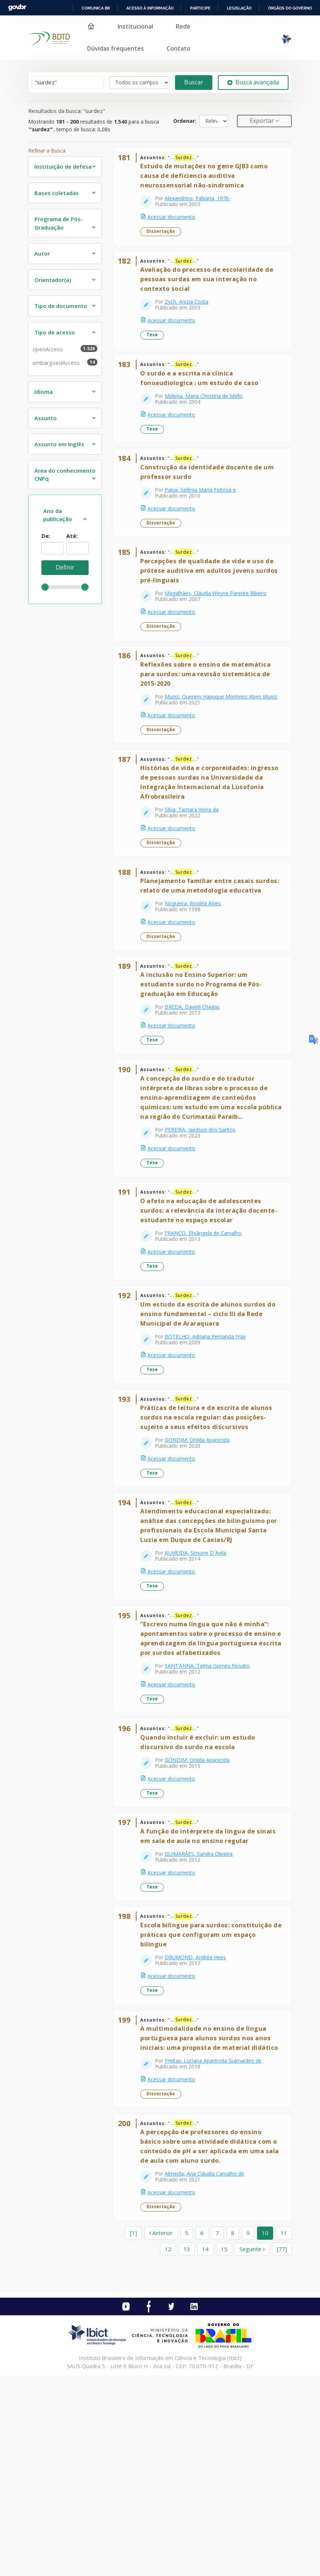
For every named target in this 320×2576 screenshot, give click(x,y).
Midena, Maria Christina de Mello (208, 416)
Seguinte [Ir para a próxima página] (252, 2448)
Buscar (193, 82)
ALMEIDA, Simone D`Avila (200, 1680)
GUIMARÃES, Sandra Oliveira (203, 2015)
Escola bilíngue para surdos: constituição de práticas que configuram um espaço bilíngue (210, 2104)
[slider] (45, 587)
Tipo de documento (60, 305)
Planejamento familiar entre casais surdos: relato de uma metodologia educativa (201, 958)
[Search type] (139, 82)
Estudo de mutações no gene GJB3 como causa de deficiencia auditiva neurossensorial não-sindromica (208, 180)
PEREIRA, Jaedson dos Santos (204, 1223)
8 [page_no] (232, 2433)
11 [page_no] (283, 2433)
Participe (200, 8)
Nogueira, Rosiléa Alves (197, 981)
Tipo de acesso (54, 332)
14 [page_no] (205, 2448)
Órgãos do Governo (290, 8)
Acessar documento (176, 221)
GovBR (17, 7)
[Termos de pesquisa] (67, 82)
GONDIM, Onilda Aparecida (201, 1559)
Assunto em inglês (59, 444)
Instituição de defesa (63, 166)
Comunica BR (96, 8)
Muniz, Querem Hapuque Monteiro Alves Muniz (212, 745)
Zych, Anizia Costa (191, 314)
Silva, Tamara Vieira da (196, 869)
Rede (183, 26)
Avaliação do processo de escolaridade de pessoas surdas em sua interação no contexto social (211, 291)
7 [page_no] (217, 2433)
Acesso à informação (150, 8)
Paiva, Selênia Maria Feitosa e (204, 518)
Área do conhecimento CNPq (65, 475)
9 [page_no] (248, 2433)
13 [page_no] (186, 2448)
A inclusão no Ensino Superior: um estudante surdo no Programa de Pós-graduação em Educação (205, 1070)
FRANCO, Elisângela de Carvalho (207, 1335)
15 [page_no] (224, 2448)
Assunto (45, 418)
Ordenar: (184, 120)
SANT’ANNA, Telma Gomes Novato (211, 1810)
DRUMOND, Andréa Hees (199, 2127)
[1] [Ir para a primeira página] (133, 2433)
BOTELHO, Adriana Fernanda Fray (209, 1447)
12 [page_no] (168, 2448)
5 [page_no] (186, 2433)
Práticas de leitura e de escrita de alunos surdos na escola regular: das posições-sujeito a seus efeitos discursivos (210, 1536)
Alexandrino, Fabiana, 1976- (202, 202)
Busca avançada (253, 82)
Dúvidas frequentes (115, 48)
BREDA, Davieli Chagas (196, 1092)
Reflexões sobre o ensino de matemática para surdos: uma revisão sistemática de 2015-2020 (210, 719)
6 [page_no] (202, 2433)
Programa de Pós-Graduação (58, 223)
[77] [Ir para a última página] (282, 2448)
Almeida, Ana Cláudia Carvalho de (209, 2369)
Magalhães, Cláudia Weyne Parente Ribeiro (220, 630)
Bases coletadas (56, 193)
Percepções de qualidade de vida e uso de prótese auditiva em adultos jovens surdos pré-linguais (211, 608)
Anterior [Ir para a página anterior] (161, 2433)
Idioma (43, 391)
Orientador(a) (52, 279)
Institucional (135, 26)
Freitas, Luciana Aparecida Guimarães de (217, 2248)
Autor (42, 253)
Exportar (262, 121)
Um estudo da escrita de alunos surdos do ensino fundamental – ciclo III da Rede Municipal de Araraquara (211, 1424)
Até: (72, 535)
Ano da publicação (57, 515)
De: (45, 535)
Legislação (239, 8)
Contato (178, 48)
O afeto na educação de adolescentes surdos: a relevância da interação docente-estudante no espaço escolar (205, 1312)
